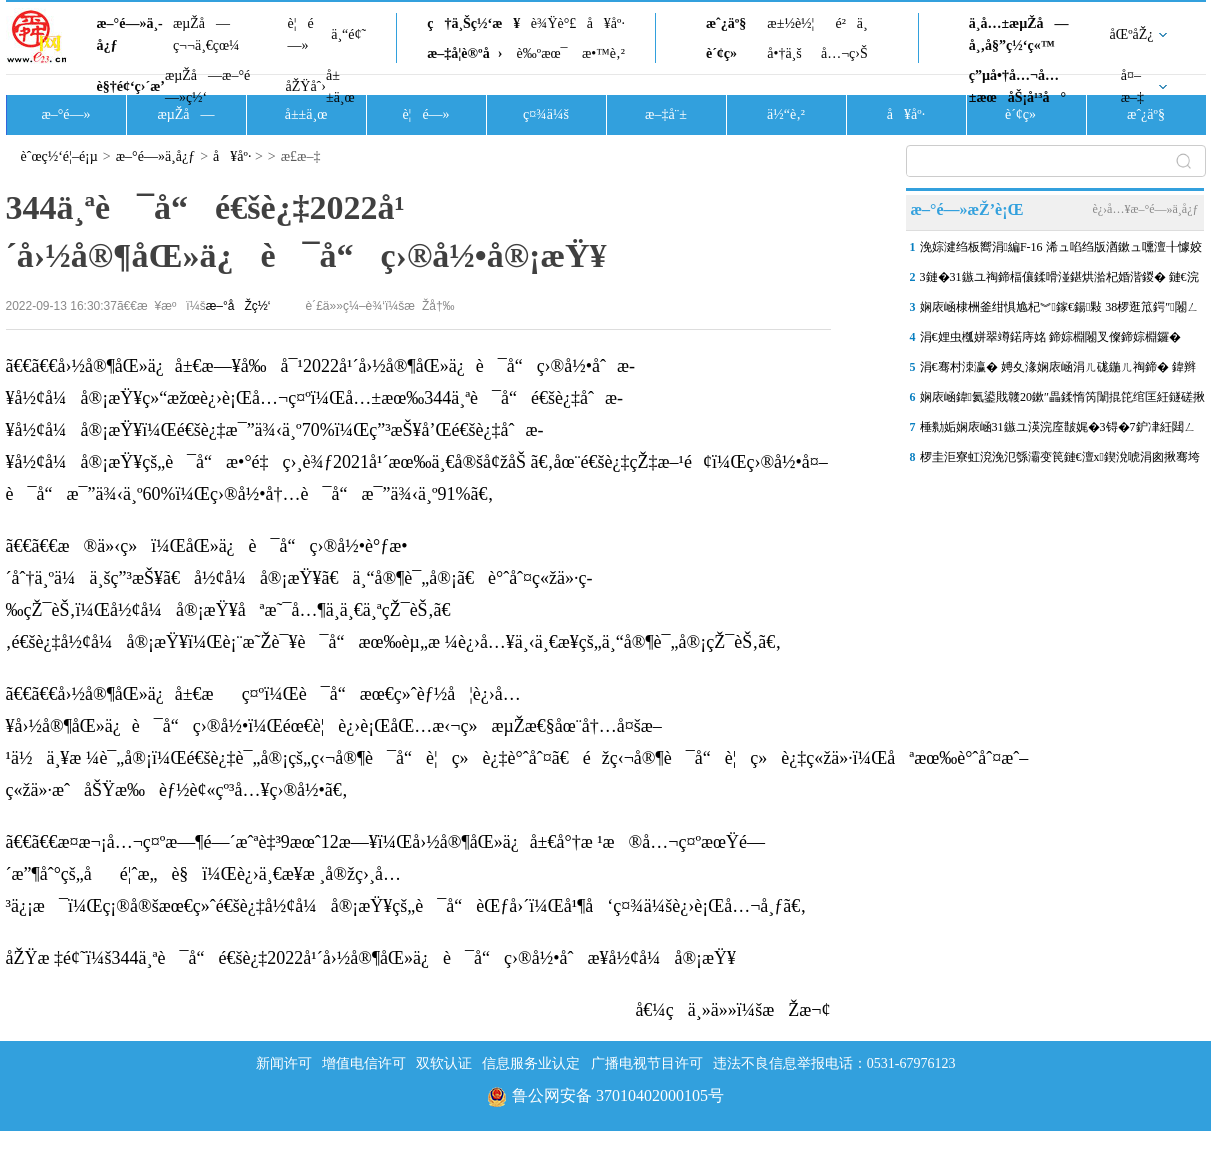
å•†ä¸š (784, 53)
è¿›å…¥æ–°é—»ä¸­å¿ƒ (1145, 209)
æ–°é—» (65, 114)
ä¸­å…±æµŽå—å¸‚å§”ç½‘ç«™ (1019, 34)
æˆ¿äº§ (726, 23)
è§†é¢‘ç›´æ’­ (131, 86)
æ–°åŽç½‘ (238, 306)
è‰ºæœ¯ (542, 53)
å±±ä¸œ (340, 86)
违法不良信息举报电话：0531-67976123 (834, 1063)
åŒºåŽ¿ (1132, 34)
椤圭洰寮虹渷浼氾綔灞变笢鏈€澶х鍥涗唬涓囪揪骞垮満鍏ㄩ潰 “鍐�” (1060, 461)
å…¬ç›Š (844, 53)
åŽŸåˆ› (306, 86)
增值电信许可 (364, 1063)
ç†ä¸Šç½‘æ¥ (473, 23)
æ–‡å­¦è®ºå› (464, 53)
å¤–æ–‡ (1132, 86)
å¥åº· (606, 23)
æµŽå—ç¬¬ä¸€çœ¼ (206, 34)
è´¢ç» (727, 53)
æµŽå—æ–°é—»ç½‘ (207, 86)
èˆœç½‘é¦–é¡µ (59, 156)
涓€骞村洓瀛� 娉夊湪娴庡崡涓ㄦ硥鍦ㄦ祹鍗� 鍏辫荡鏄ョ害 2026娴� (1058, 371)
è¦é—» (301, 34)
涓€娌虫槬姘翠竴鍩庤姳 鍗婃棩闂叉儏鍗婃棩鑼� (1050, 337)
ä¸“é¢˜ (348, 34)
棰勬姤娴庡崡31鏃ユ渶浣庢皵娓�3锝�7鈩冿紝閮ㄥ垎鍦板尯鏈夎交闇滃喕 (1058, 431)
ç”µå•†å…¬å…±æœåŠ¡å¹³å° (1017, 86)
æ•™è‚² (603, 53)
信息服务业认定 (531, 1063)
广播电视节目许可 (647, 1063)
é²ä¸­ (851, 23)
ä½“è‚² (786, 114)
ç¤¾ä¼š (546, 114)
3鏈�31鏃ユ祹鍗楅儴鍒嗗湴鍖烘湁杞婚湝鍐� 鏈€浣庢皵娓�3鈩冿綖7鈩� (1059, 281)
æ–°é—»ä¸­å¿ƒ (130, 34)
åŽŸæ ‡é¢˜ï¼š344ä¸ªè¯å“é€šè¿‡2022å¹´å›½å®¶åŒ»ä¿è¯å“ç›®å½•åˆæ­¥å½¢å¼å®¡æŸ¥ (371, 958)
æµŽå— (185, 114)
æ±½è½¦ (790, 23)
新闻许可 (284, 1063)
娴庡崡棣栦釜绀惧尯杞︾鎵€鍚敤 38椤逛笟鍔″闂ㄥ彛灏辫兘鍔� (1059, 311)
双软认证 (444, 1063)
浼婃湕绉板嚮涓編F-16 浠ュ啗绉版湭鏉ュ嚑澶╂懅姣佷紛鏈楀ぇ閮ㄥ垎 (1061, 251)
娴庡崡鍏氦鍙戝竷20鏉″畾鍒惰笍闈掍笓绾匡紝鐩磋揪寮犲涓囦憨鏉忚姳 (1062, 401)
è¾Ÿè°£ (554, 23)
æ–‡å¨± (666, 114)
